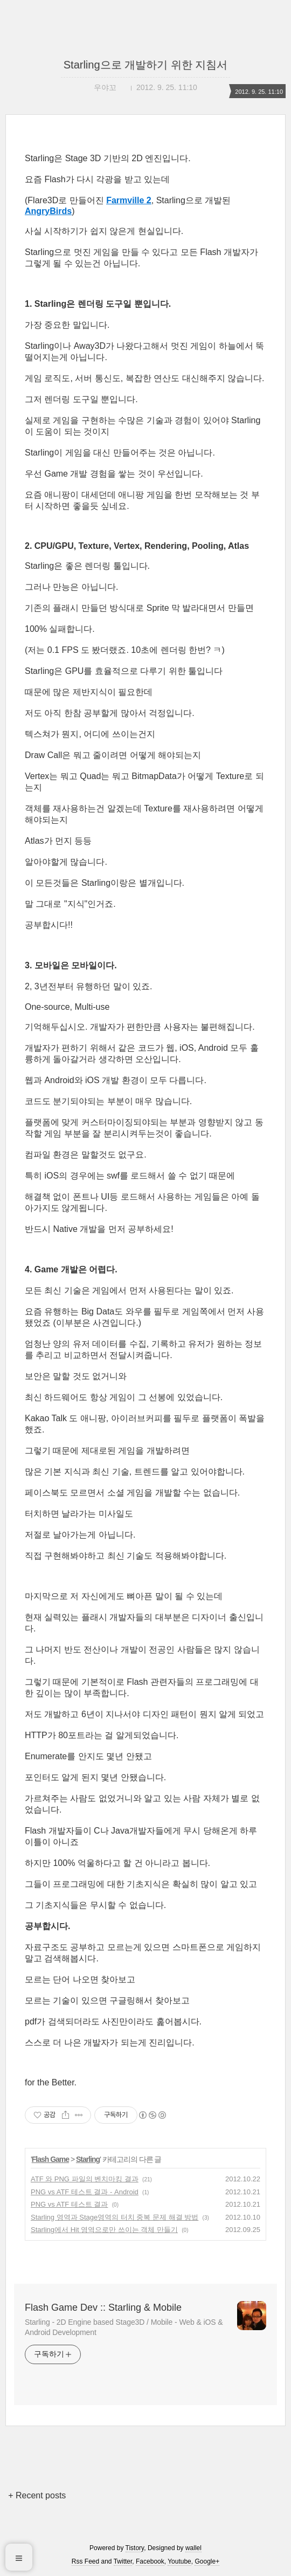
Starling (88, 2159)
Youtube (179, 2561)
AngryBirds (48, 211)
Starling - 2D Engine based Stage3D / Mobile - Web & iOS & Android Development (124, 2327)
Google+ (207, 2561)
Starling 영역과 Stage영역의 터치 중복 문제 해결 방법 (114, 2217)
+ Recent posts (37, 2495)
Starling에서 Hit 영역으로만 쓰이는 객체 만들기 (104, 2230)
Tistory (135, 2548)
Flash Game (50, 2159)
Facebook (150, 2561)
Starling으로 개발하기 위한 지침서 (145, 65)
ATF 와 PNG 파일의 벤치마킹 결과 (84, 2179)
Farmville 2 (128, 200)
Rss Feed (85, 2561)
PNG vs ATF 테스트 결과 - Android (84, 2192)
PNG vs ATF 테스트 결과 (69, 2204)
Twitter (123, 2561)
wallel (193, 2548)
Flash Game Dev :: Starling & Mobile (103, 2307)
